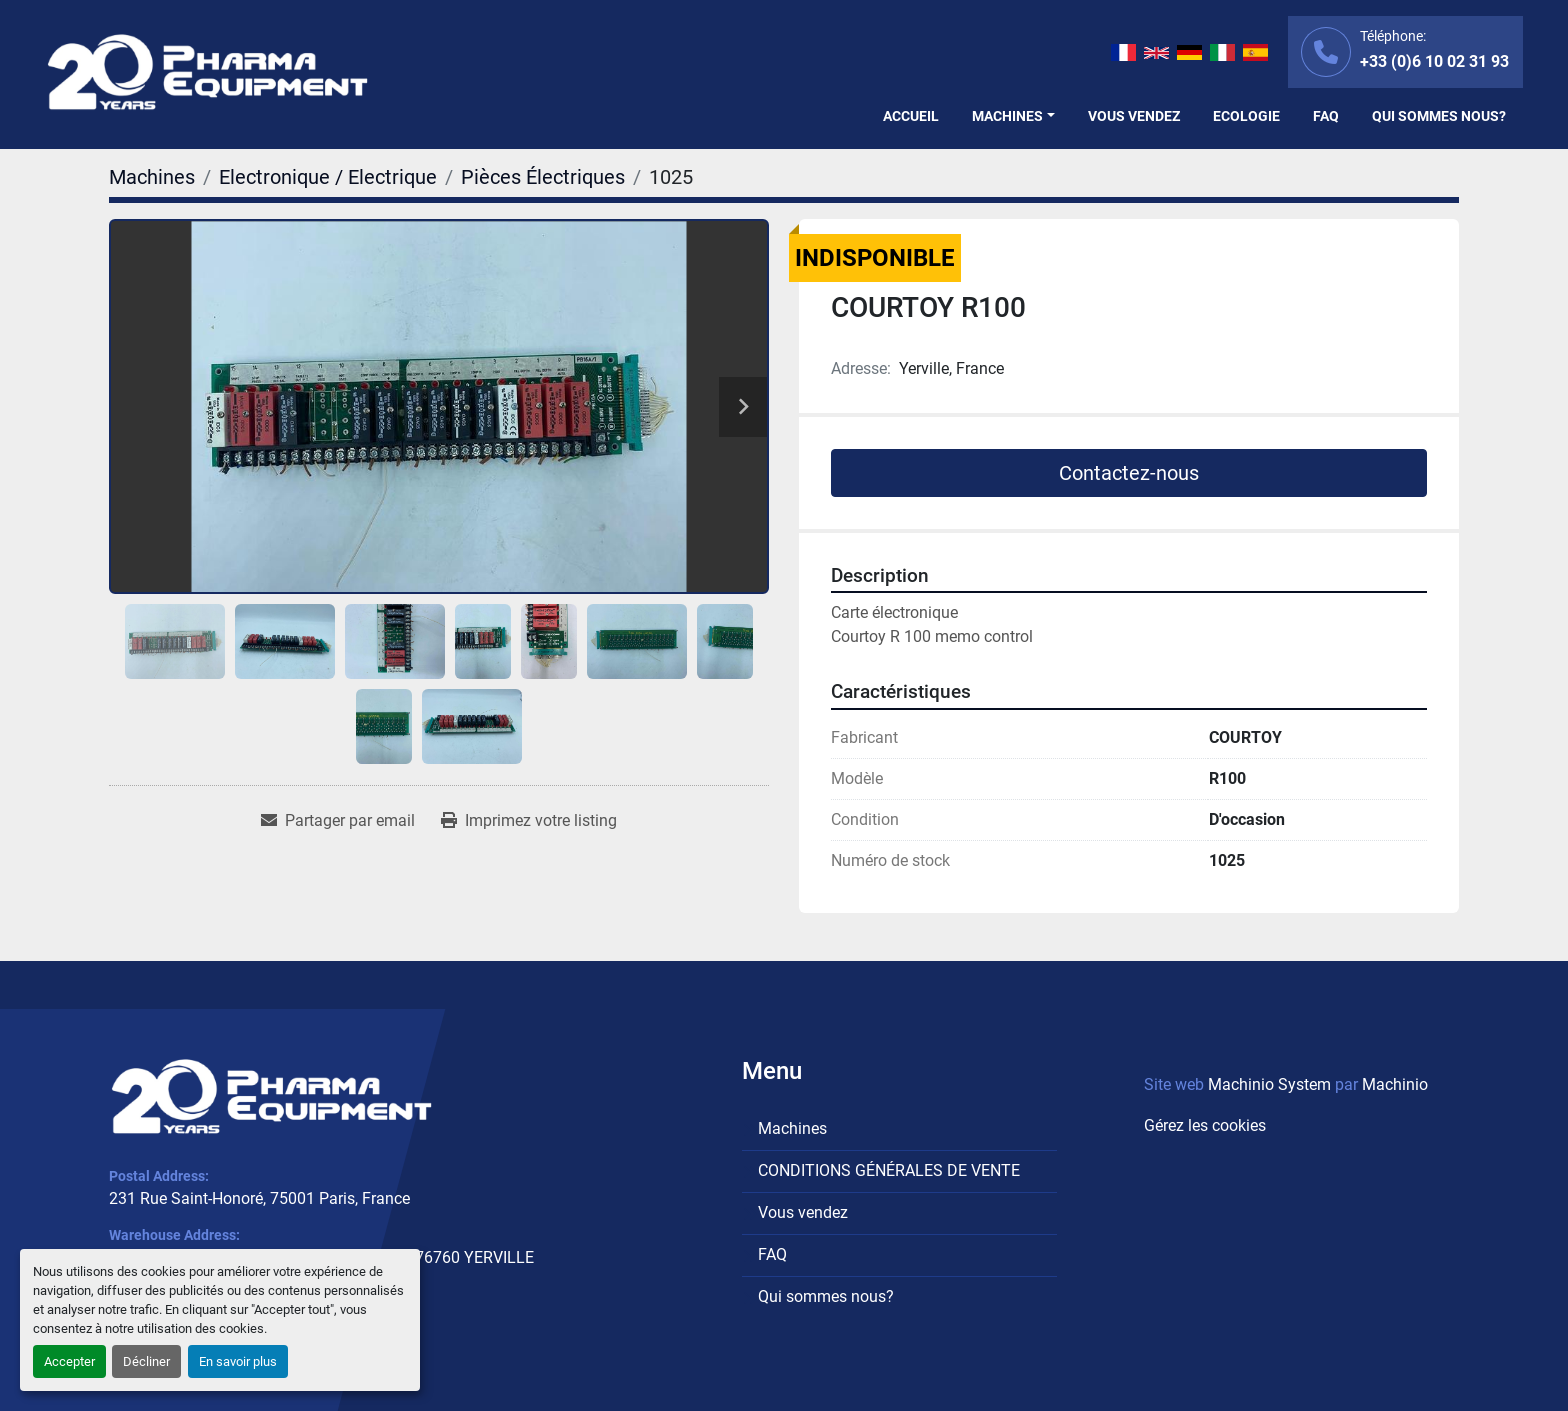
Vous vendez (1134, 116)
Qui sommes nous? (1439, 116)
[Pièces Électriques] (543, 177)
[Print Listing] (529, 821)
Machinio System (1269, 1084)
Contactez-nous (1129, 473)
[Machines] (152, 177)
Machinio (1395, 1084)
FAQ (1326, 116)
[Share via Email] (338, 821)
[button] (1013, 116)
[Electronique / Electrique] (328, 177)
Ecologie (1246, 116)
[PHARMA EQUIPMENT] (271, 1097)
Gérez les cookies (1205, 1125)
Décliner (146, 1361)
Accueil (911, 116)
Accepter (69, 1361)
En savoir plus (238, 1361)
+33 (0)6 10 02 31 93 (1434, 61)
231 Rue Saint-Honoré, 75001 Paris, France (259, 1198)
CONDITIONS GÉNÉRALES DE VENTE (889, 1170)
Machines (1007, 116)
